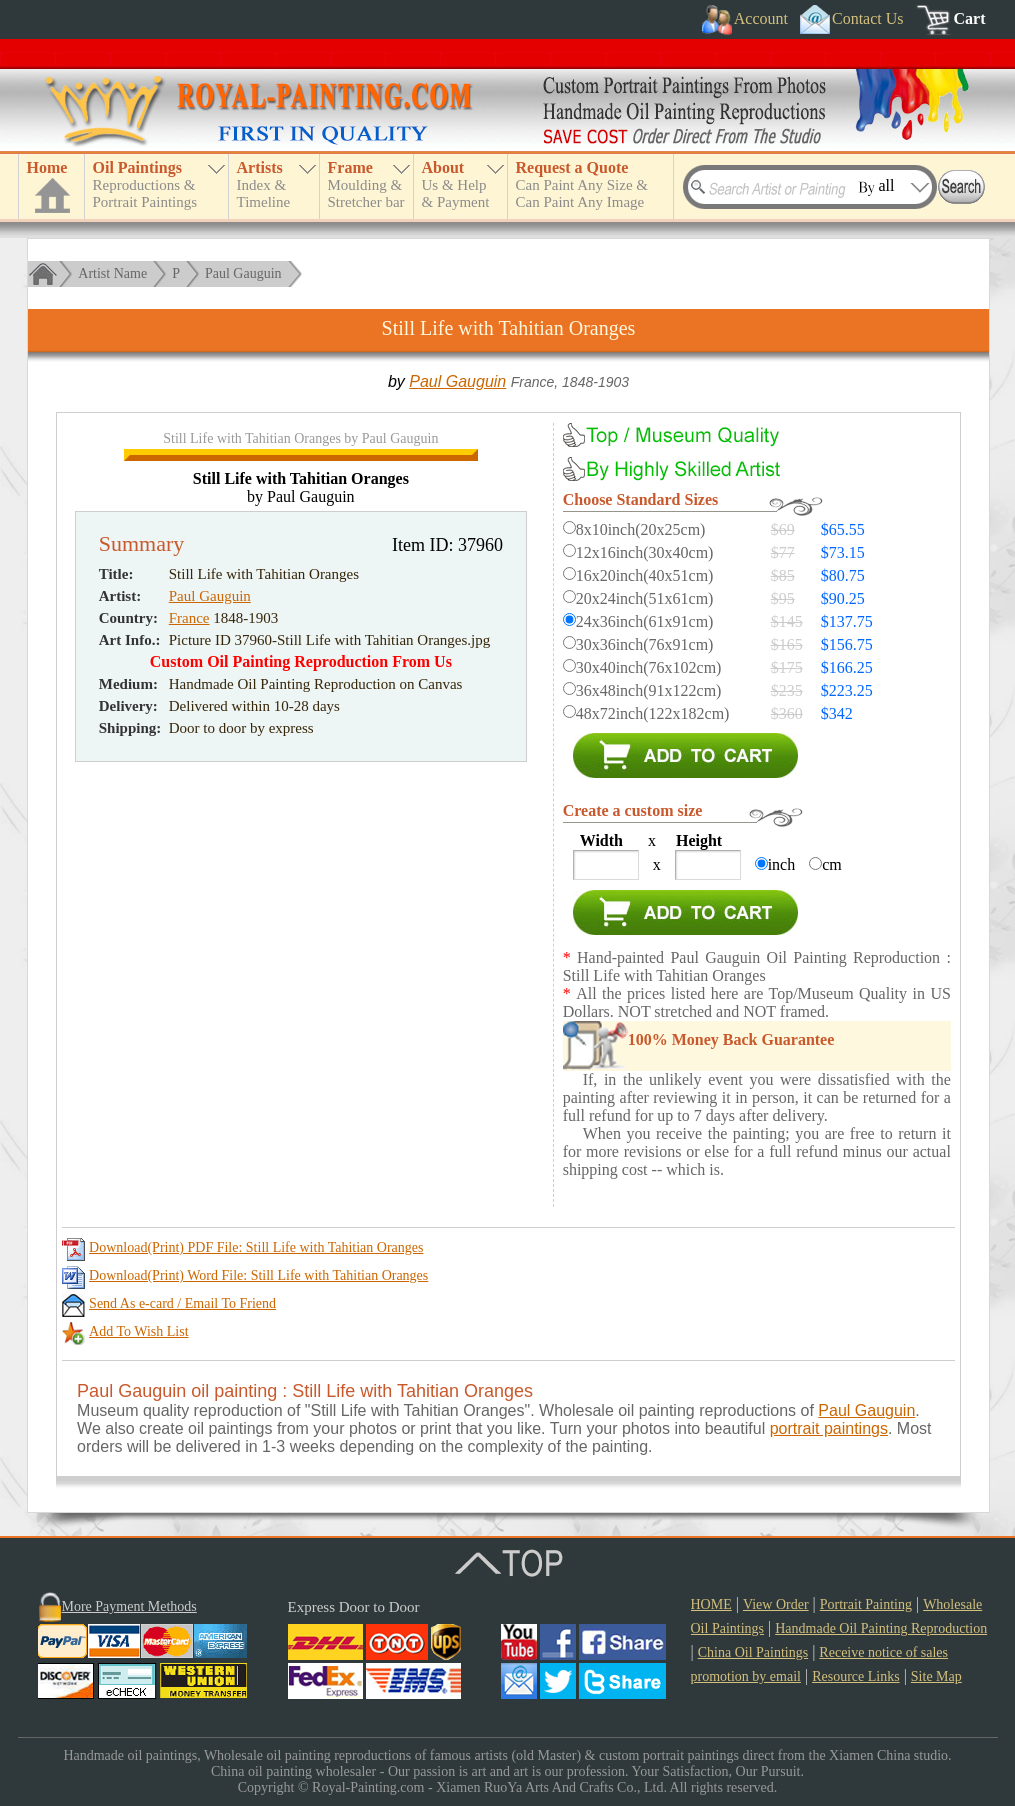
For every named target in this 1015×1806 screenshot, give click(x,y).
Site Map (936, 1676)
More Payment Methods (129, 1606)
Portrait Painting (866, 1604)
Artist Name (112, 273)
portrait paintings (829, 1428)
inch (782, 864)
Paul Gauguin (243, 273)
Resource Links (855, 1676)
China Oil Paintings (753, 1652)
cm (832, 864)
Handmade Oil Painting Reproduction (881, 1628)
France (189, 772)
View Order (776, 1604)
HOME (711, 1604)
